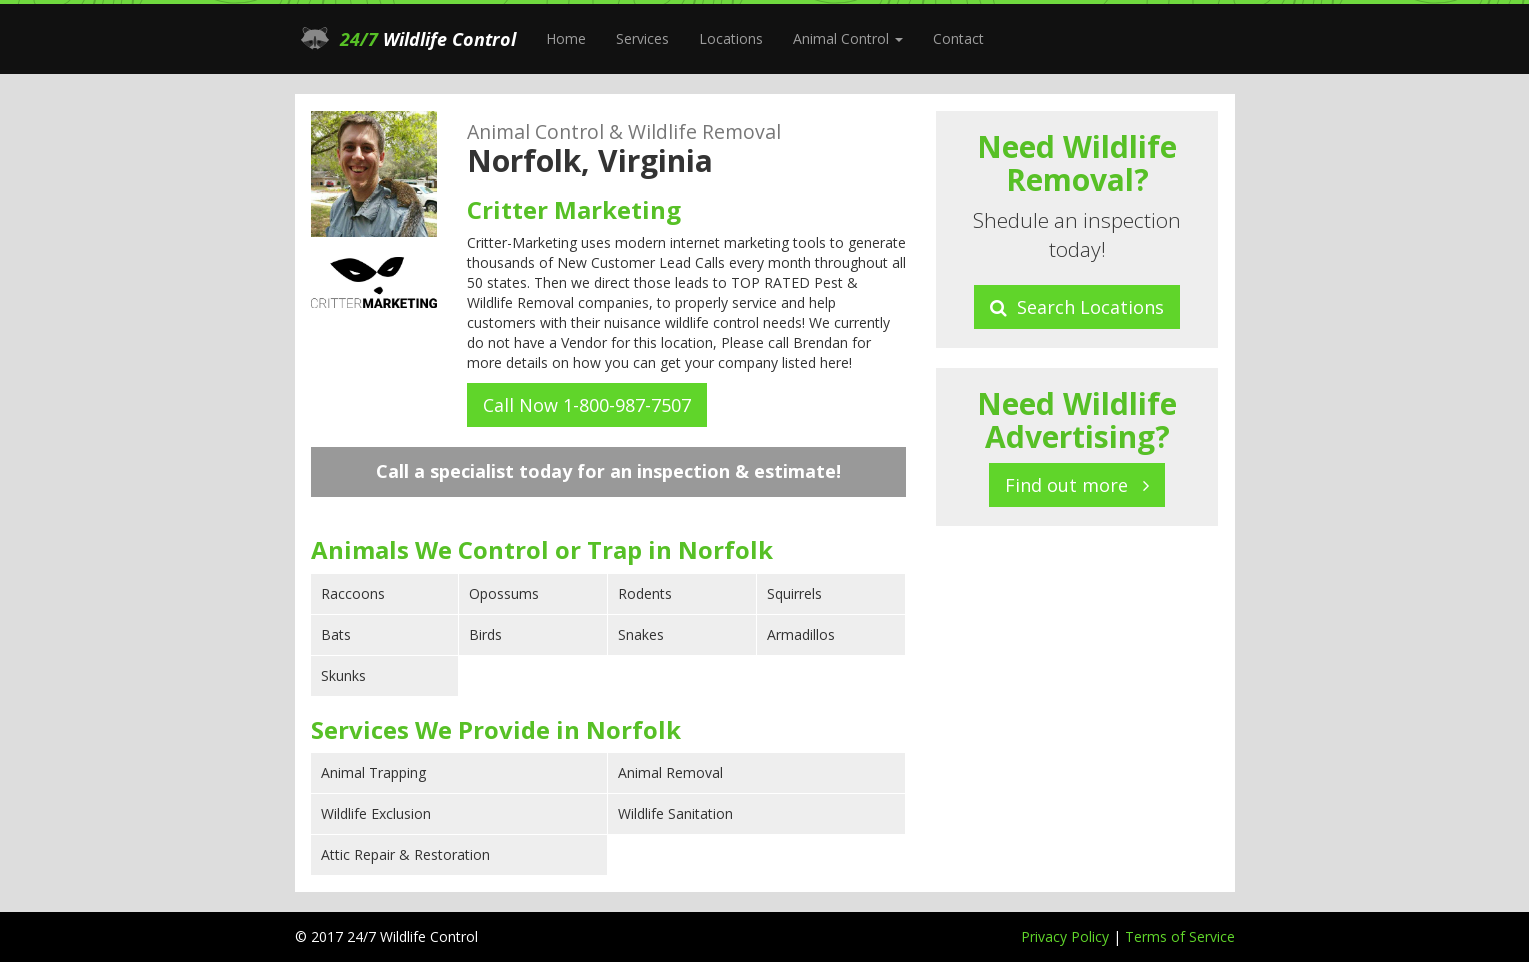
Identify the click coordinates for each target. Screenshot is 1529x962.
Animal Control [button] (848, 38)
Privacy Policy (1067, 936)
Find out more (1077, 485)
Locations (731, 38)
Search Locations (1077, 307)
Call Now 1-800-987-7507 (587, 405)
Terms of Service (1180, 936)
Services (642, 38)
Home (566, 38)
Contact (958, 38)
